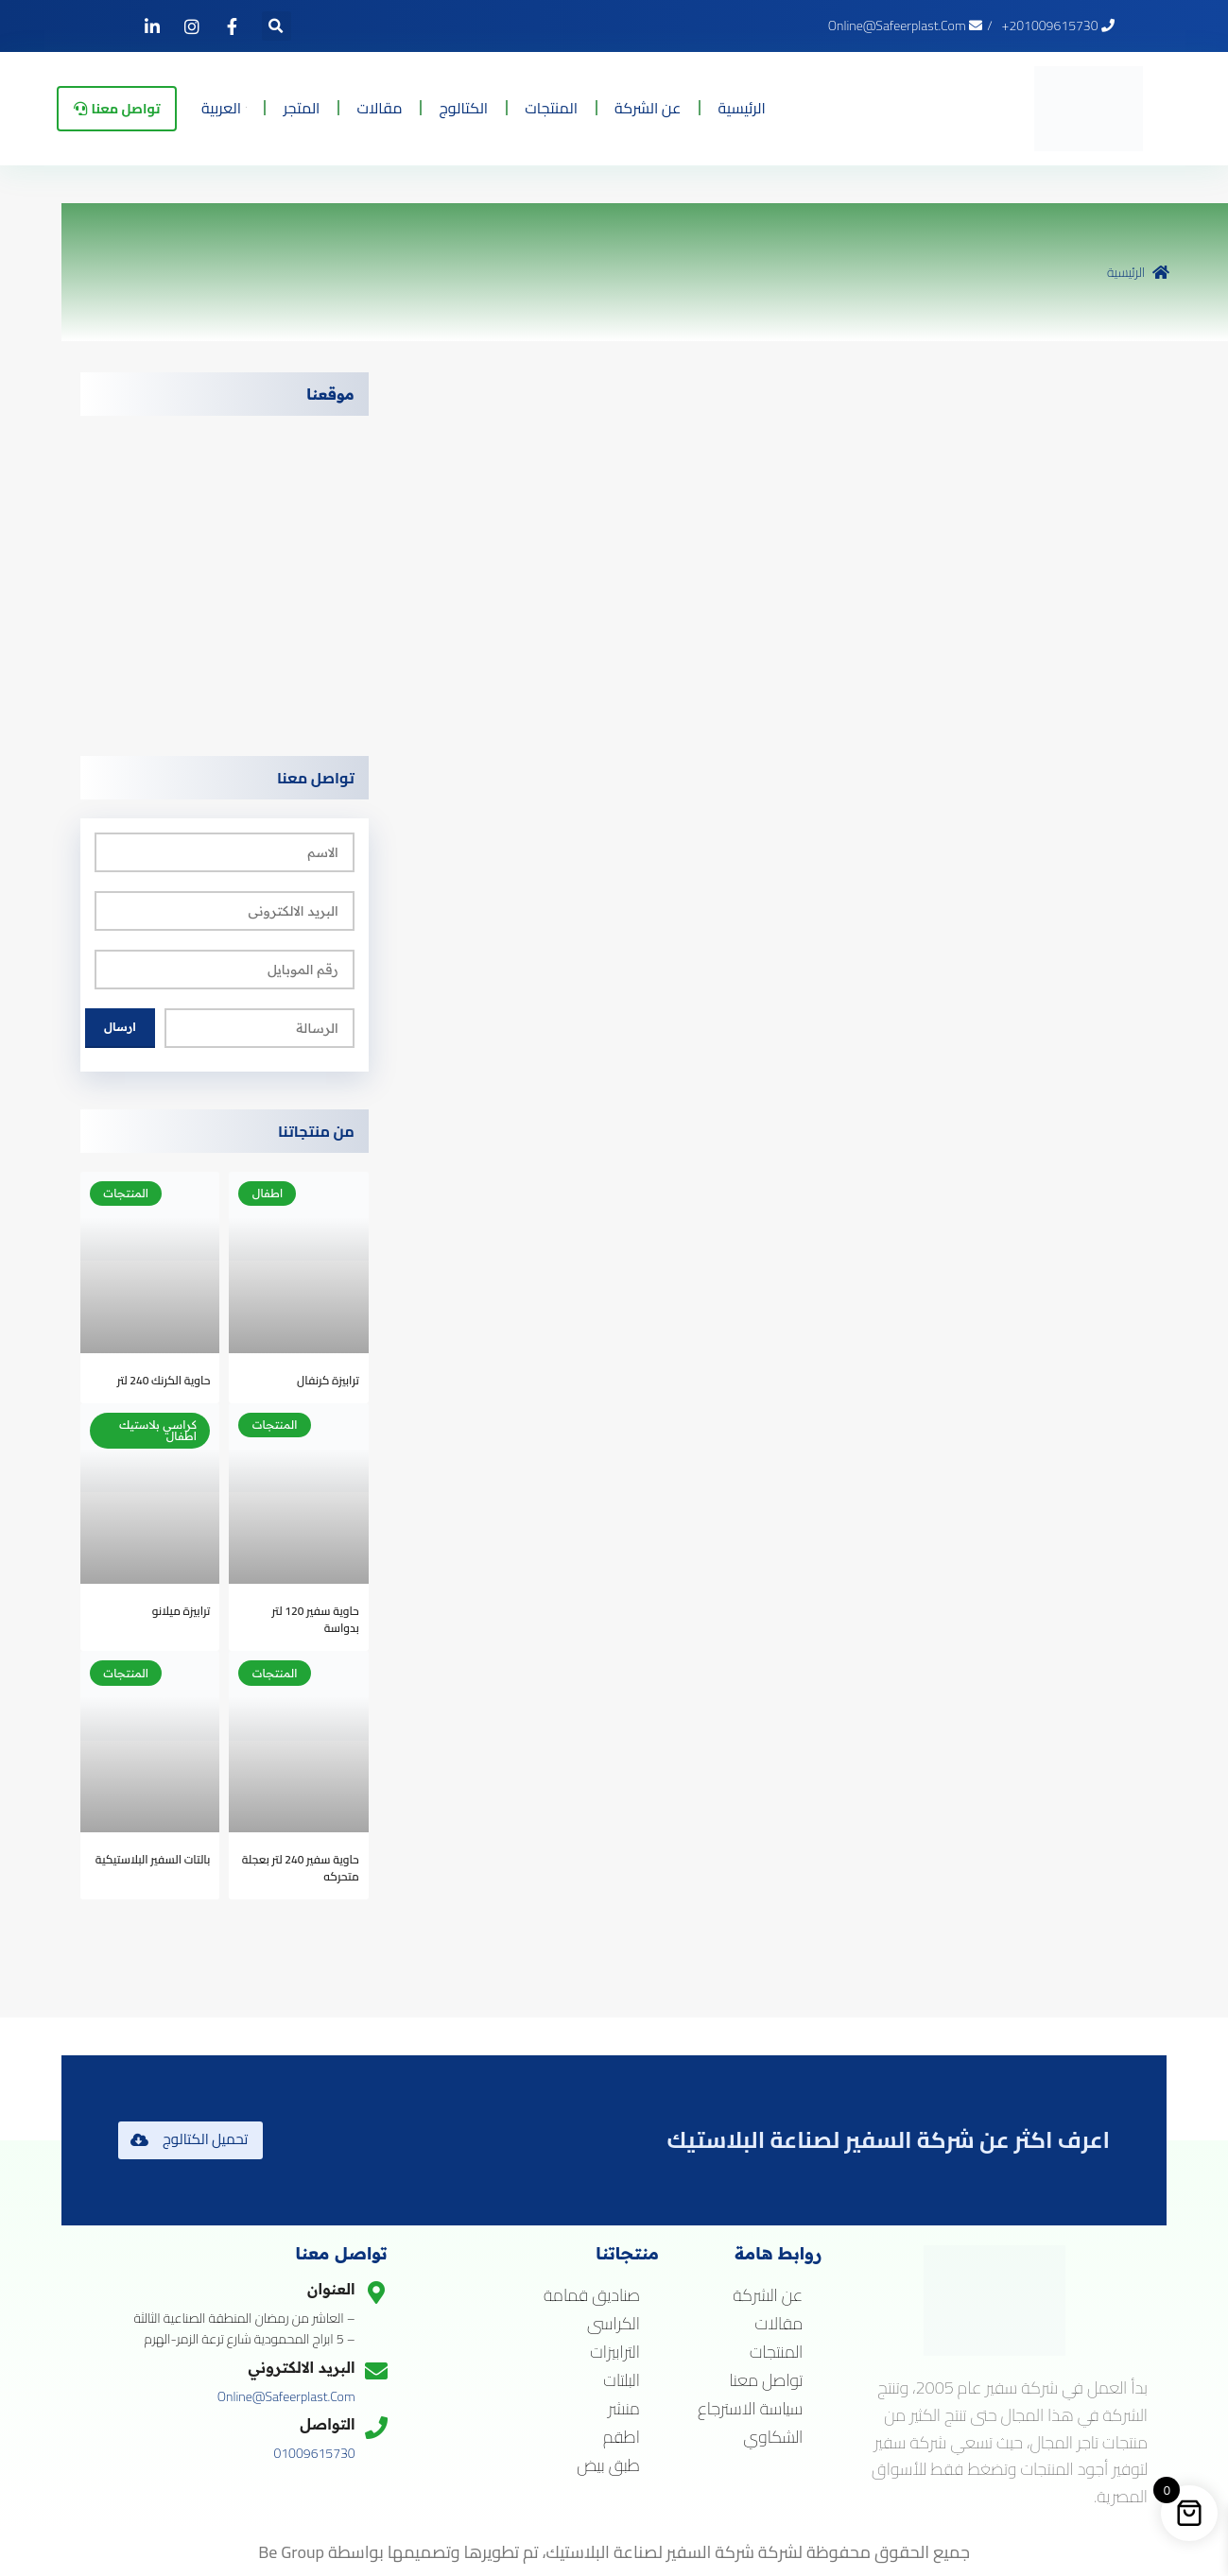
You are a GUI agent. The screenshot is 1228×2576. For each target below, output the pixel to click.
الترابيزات (615, 2352)
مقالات (417, 107)
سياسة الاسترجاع (750, 2409)
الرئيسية (779, 107)
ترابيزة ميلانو (181, 1611)
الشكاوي (773, 2437)
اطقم (621, 2437)
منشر (624, 2409)
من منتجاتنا (316, 1131)
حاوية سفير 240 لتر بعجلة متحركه (300, 1867)
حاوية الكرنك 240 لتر (164, 1380)
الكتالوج (501, 107)
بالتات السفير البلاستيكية (153, 1859)
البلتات (621, 2380)
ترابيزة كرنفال (328, 1380)
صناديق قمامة (592, 2295)
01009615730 (314, 2453)
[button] (276, 26)
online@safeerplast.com (286, 2396)
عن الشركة (685, 107)
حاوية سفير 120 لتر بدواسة (315, 1619)
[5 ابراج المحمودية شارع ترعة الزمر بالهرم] (224, 576)
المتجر (338, 107)
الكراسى (613, 2324)
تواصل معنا (316, 778)
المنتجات (588, 107)
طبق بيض (608, 2465)
